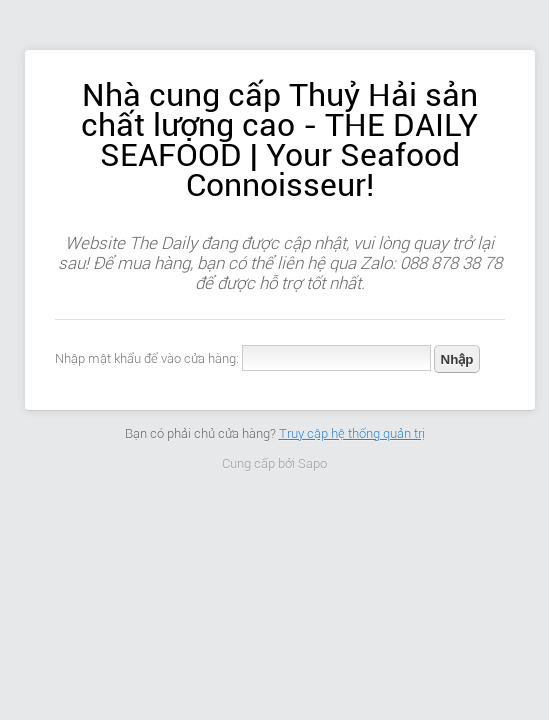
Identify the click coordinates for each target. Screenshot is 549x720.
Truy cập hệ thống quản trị (352, 433)
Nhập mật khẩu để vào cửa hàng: (147, 358)
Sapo (312, 463)
